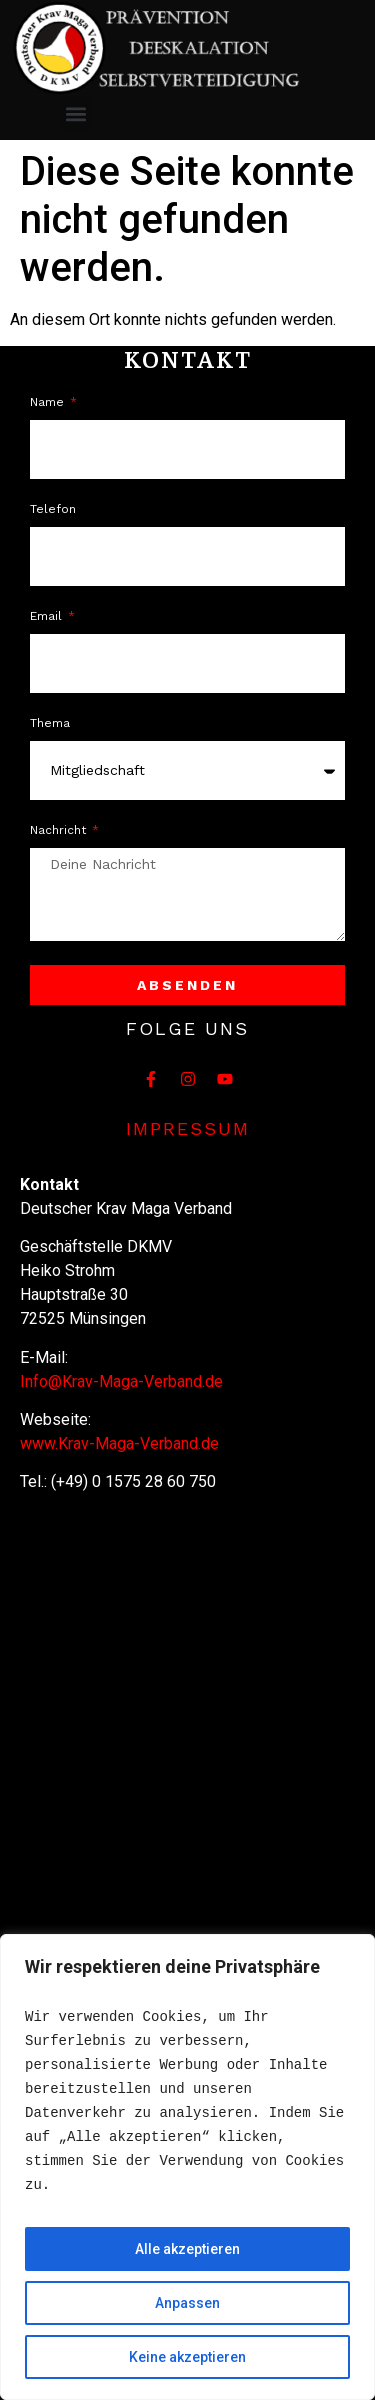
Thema (50, 723)
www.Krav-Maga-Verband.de (119, 1443)
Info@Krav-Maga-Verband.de (121, 1381)
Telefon (53, 509)
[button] (76, 113)
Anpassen (187, 2303)
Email (48, 616)
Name (49, 402)
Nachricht (60, 830)
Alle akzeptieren (187, 2249)
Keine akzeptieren (187, 2357)
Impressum (188, 1128)
